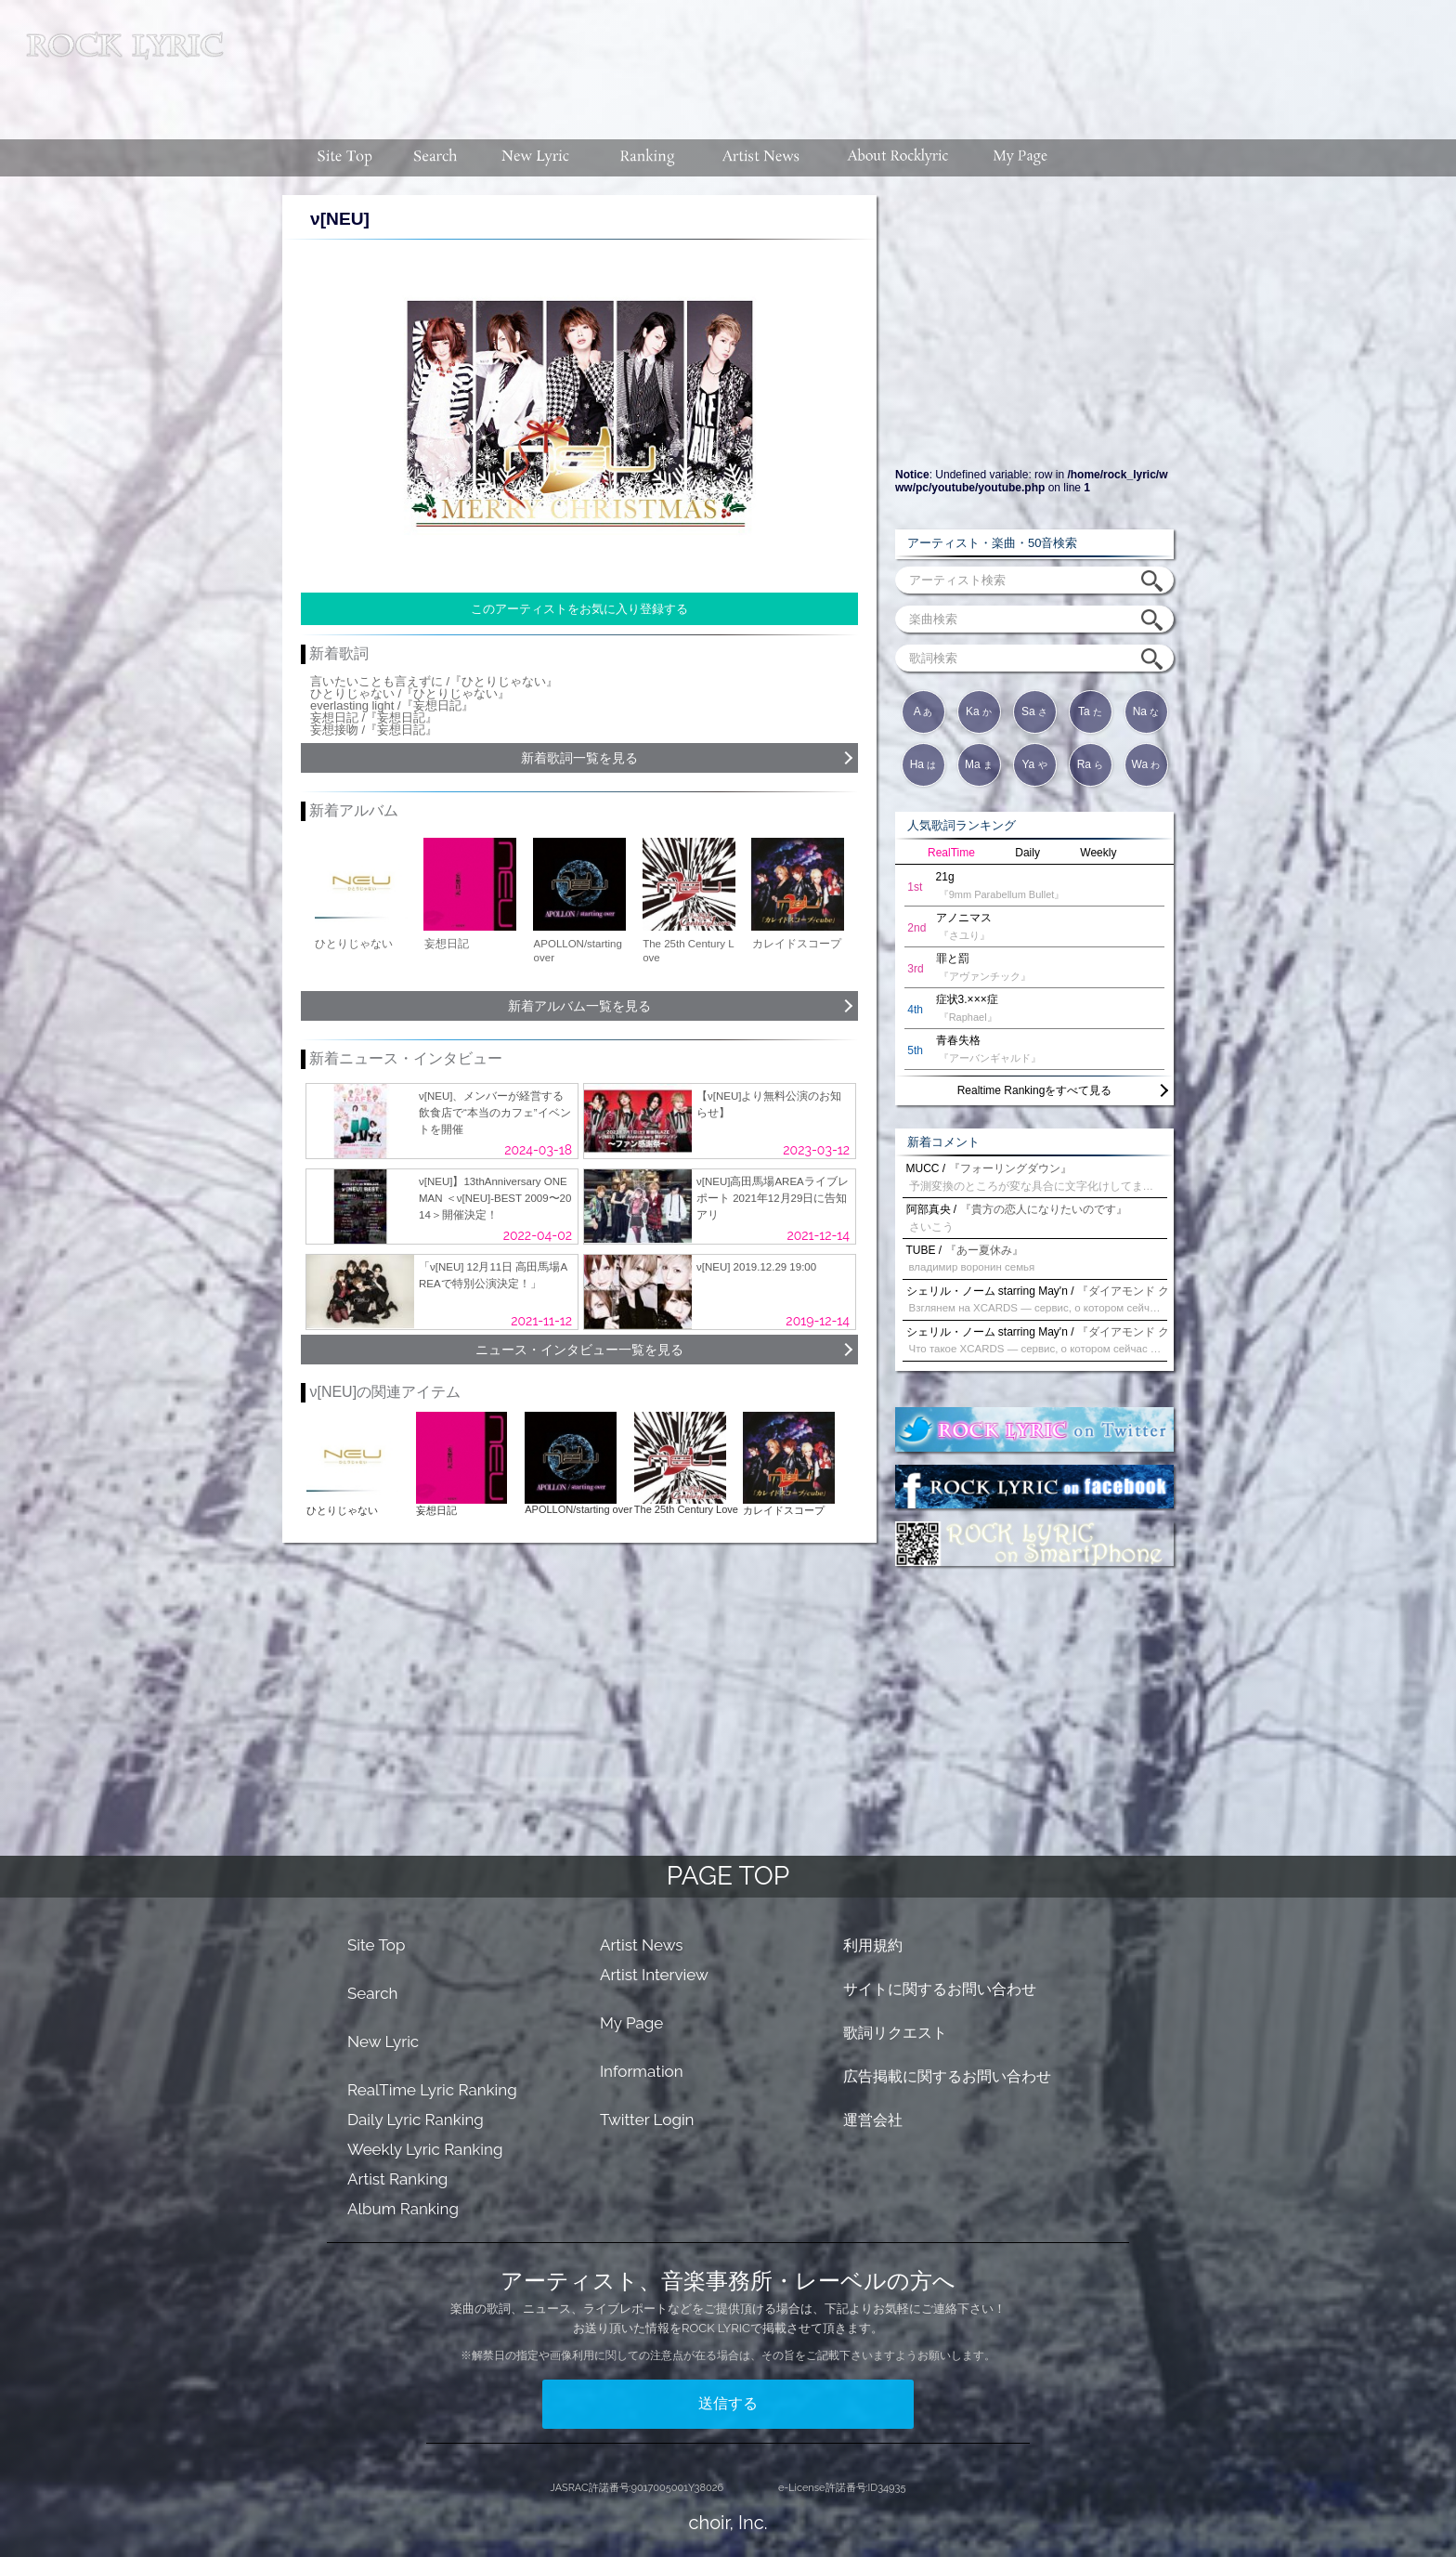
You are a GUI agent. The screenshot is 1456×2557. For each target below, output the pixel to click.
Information (641, 2071)
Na (1146, 711)
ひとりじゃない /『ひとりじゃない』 (410, 693)
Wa (1146, 764)
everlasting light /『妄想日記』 (392, 705)
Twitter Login (647, 2119)
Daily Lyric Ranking (415, 2119)
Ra (1090, 764)
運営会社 (873, 2120)
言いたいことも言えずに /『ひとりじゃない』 (434, 681)
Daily (1027, 852)
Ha (923, 764)
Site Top (376, 1945)
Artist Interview (654, 1974)
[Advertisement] (847, 60)
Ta (1090, 711)
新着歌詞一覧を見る (579, 757)
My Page (631, 2023)
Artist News (641, 1945)
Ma (979, 764)
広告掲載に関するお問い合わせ (947, 2076)
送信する (728, 2403)
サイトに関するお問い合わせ (939, 1989)
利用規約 (873, 1945)
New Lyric (383, 2041)
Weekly (1098, 852)
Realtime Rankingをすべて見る (1034, 1090)
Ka (979, 711)
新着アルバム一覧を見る (579, 1005)
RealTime (951, 852)
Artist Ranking (397, 2179)
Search (372, 1993)
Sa (1034, 711)
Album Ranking (403, 2208)
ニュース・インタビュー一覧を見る (579, 1349)
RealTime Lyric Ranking (432, 2090)
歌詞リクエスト (895, 2033)
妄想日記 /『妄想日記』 (373, 717)
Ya (1033, 764)
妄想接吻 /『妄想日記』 (373, 730)
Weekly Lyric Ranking (424, 2149)
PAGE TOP (728, 1875)
